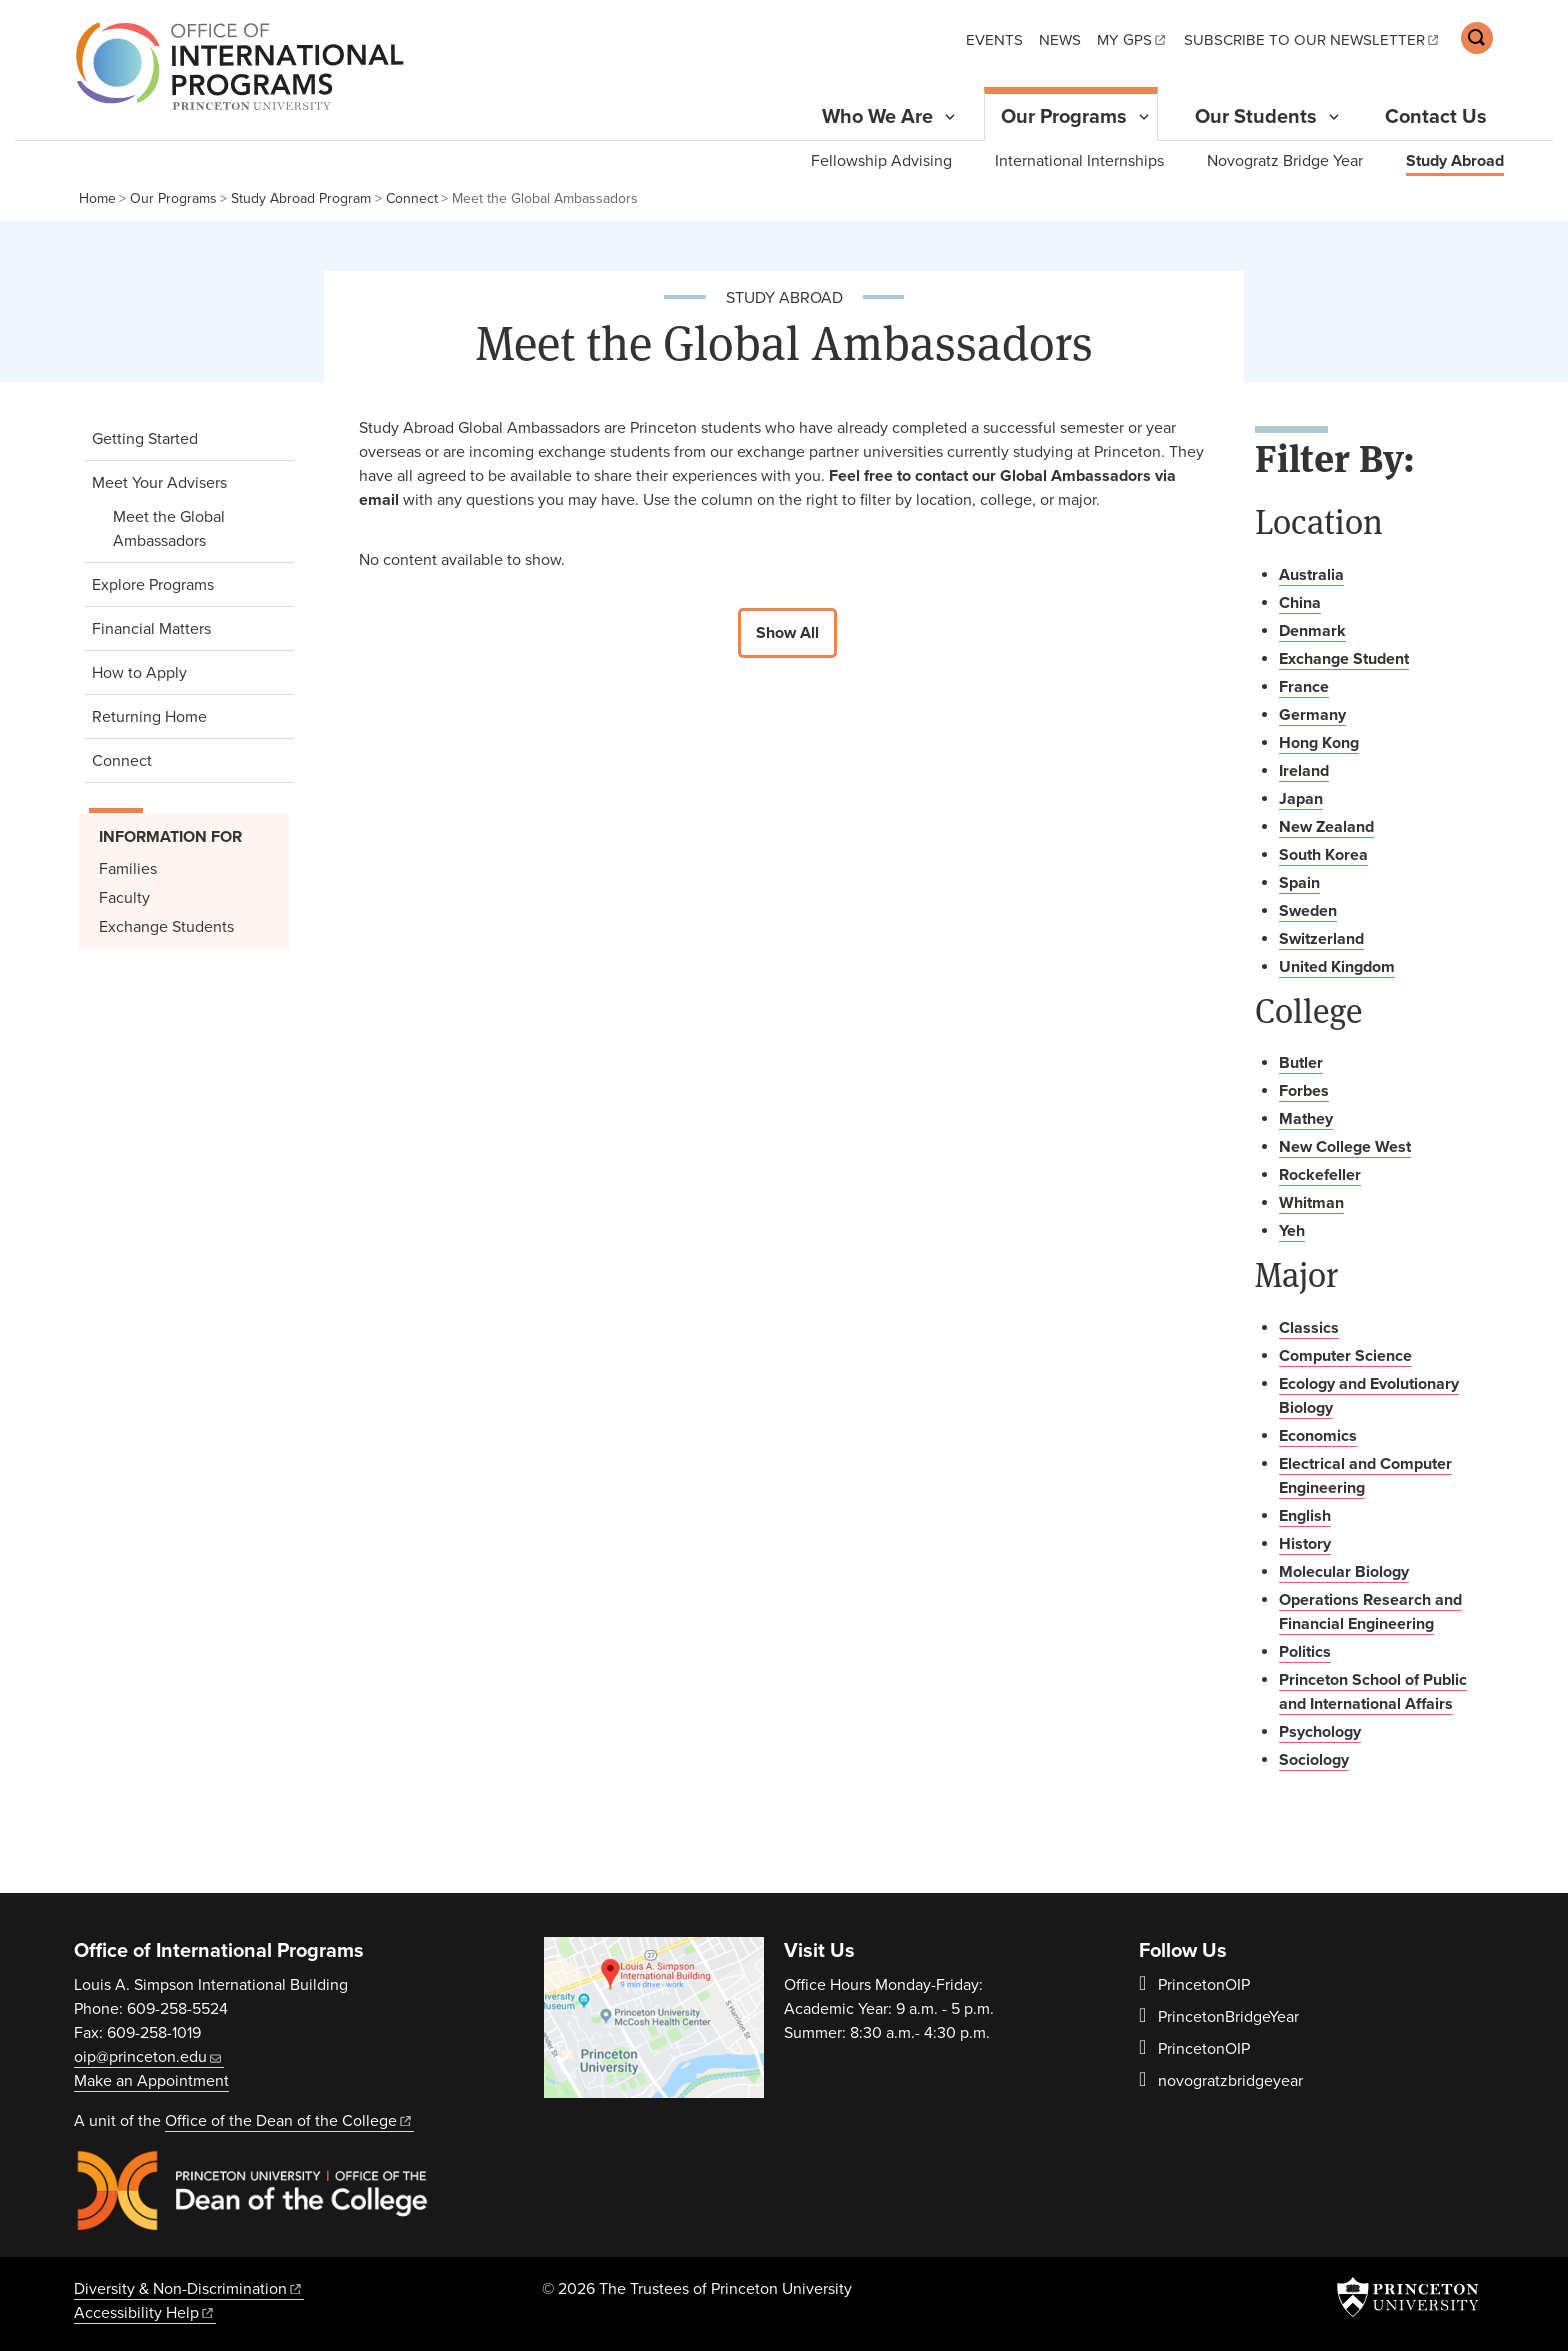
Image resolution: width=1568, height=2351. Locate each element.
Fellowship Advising (881, 161)
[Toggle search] (1477, 38)
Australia (1311, 575)
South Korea (1323, 855)
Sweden (1308, 911)
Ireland (1304, 771)
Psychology (1320, 1732)
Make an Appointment (151, 2081)
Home (97, 198)
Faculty (124, 898)
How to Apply (139, 673)
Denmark (1312, 631)
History (1305, 1544)
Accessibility (145, 2313)
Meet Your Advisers (188, 482)
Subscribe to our (1312, 40)
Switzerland (1321, 939)
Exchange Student (1344, 659)
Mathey (1306, 1119)
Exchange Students (166, 927)
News (1060, 40)
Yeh (1292, 1231)
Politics (1305, 1652)
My (1132, 40)
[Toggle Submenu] (950, 117)
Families (128, 869)
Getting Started (145, 439)
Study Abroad (1455, 159)
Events (994, 40)
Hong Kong (1319, 743)
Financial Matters (151, 629)
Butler (1301, 1063)
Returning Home (149, 717)
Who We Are (877, 117)
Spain (1299, 883)
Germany (1312, 715)
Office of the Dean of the (289, 2121)
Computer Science (1345, 1356)
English (1305, 1516)
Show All (787, 633)
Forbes (1304, 1091)
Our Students (1256, 117)
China (1300, 603)
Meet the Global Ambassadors (196, 529)
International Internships (1079, 161)
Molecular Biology (1344, 1572)
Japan (1301, 799)
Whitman (1311, 1203)
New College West (1345, 1147)
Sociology (1314, 1760)
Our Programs (1072, 115)
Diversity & (189, 2289)
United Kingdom (1337, 967)
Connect (412, 198)
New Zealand (1326, 827)
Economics (1318, 1436)
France (1304, 687)
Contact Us (1436, 117)
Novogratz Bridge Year (1285, 161)
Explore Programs (153, 585)
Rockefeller (1320, 1175)
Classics (1309, 1328)
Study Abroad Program (301, 198)
